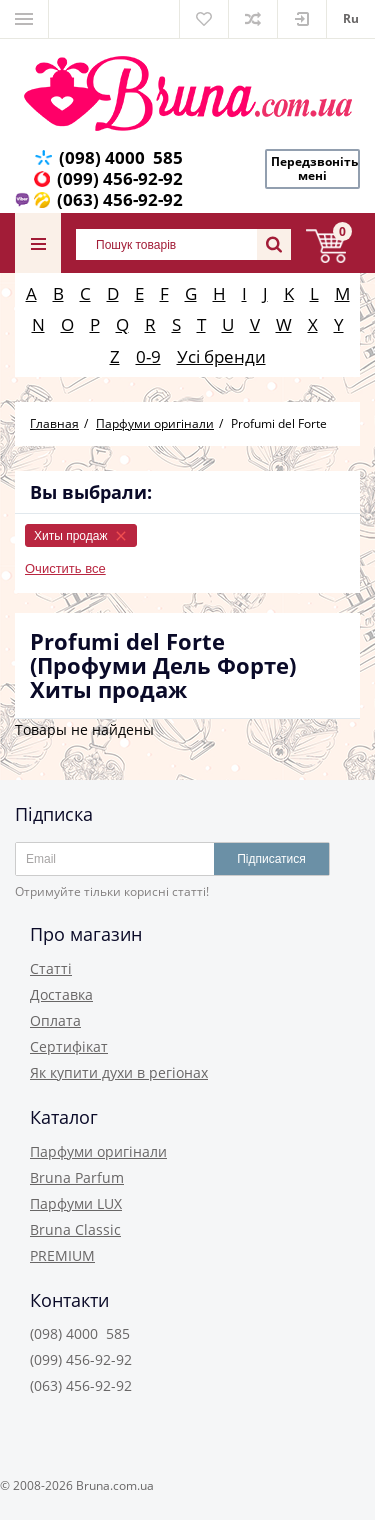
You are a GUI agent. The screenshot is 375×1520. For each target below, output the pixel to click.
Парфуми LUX (76, 1203)
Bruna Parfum (77, 1177)
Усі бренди (221, 356)
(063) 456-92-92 (120, 199)
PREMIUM (62, 1255)
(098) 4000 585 (121, 157)
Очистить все (65, 568)
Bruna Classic (75, 1229)
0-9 (148, 356)
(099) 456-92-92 (120, 178)
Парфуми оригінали (98, 1151)
